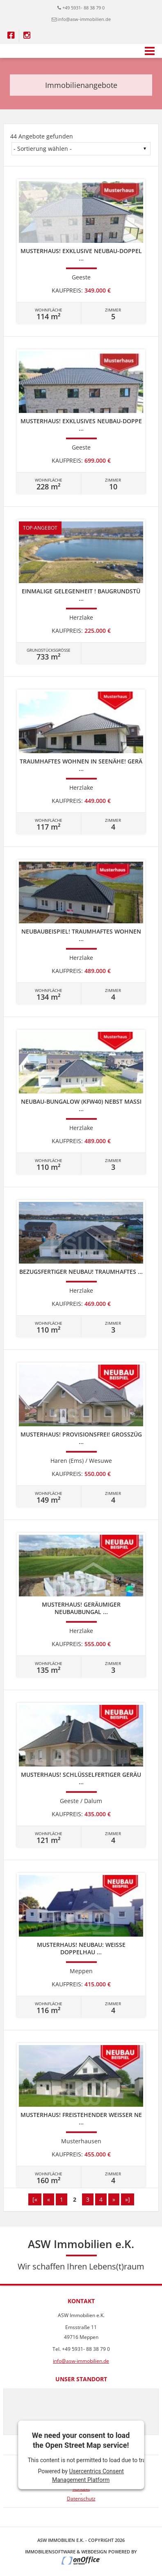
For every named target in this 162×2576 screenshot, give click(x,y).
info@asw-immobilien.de (84, 19)
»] (127, 2199)
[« (34, 2199)
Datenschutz (81, 2498)
